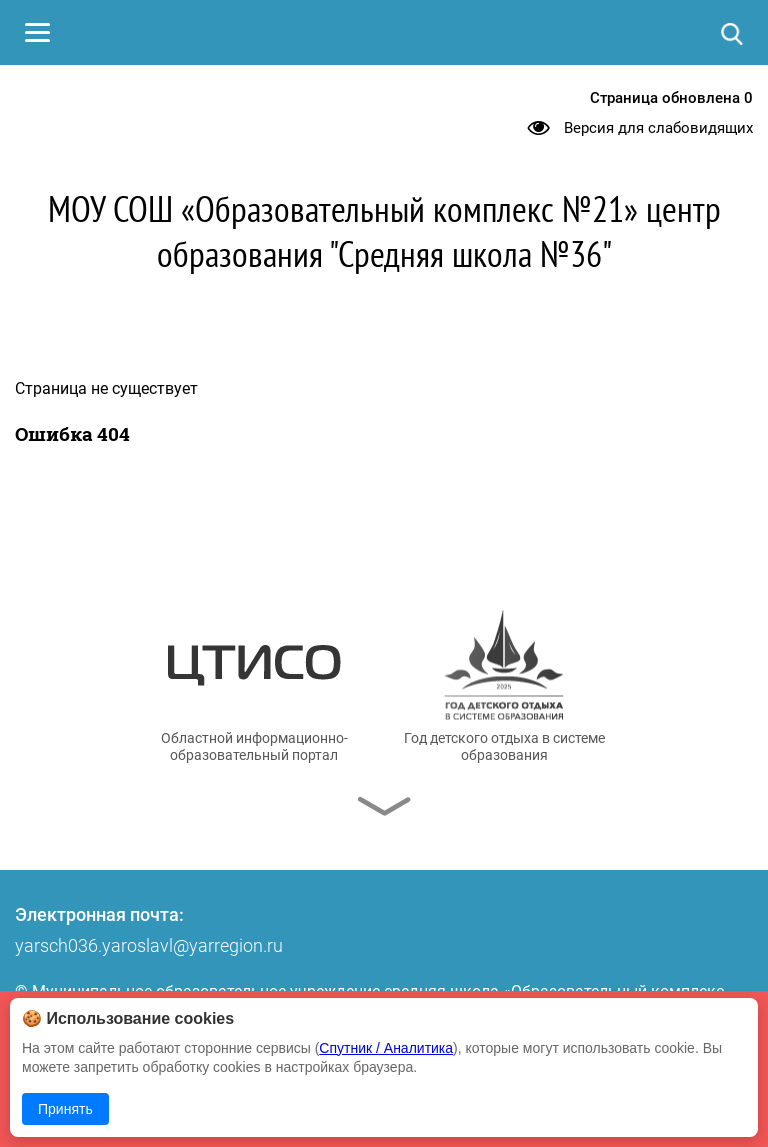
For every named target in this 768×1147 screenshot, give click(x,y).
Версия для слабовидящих (658, 128)
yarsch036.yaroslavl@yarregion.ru (149, 945)
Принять (65, 1109)
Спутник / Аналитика (386, 1048)
